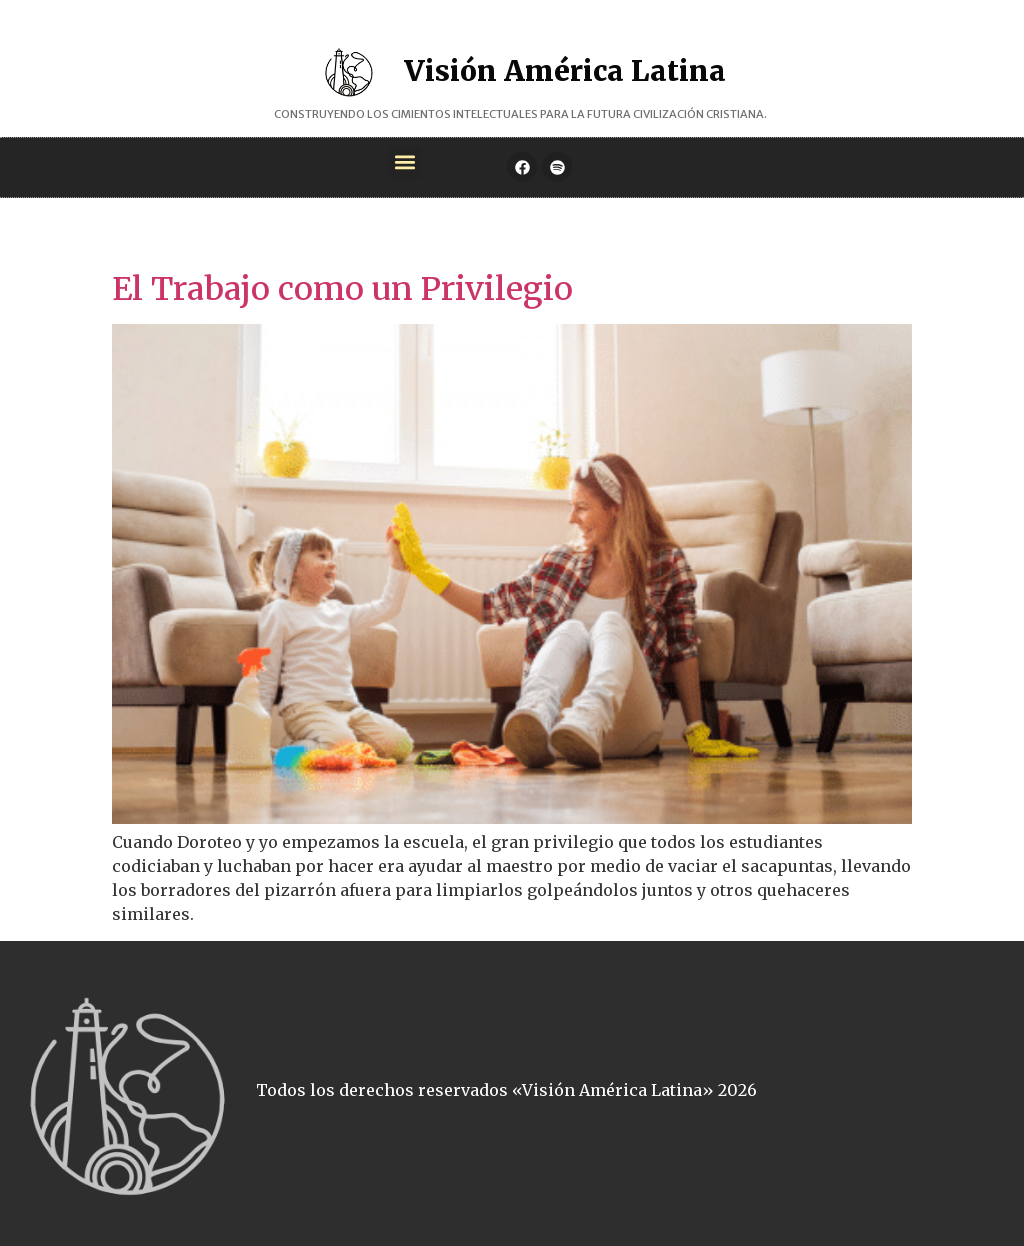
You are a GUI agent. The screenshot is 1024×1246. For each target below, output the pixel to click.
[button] (404, 162)
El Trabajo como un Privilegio (342, 289)
